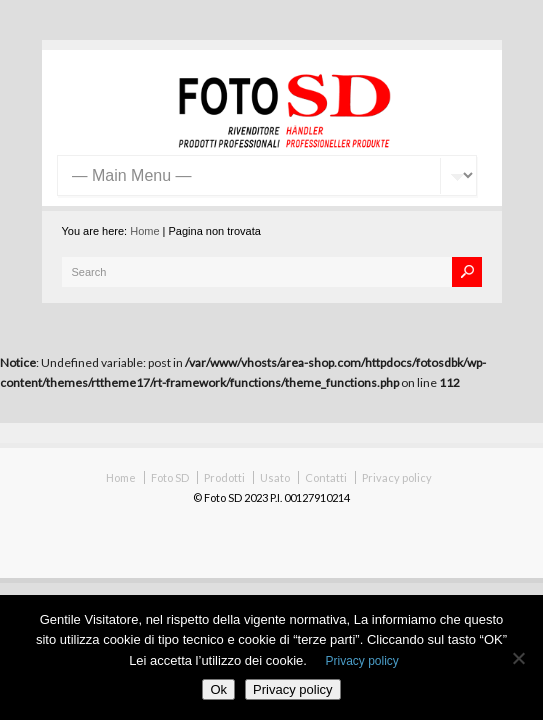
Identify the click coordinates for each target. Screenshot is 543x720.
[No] (518, 658)
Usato (275, 477)
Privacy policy (397, 477)
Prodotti (224, 477)
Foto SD (170, 477)
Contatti (326, 477)
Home (144, 231)
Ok (218, 689)
